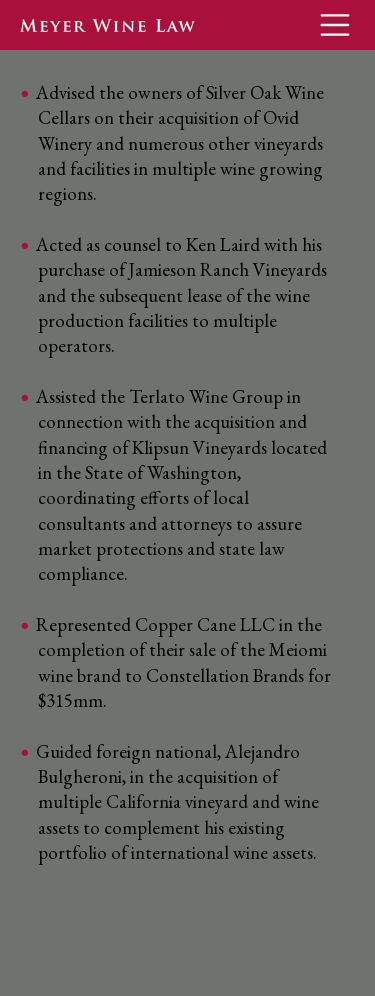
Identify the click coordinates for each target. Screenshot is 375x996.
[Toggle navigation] (335, 25)
